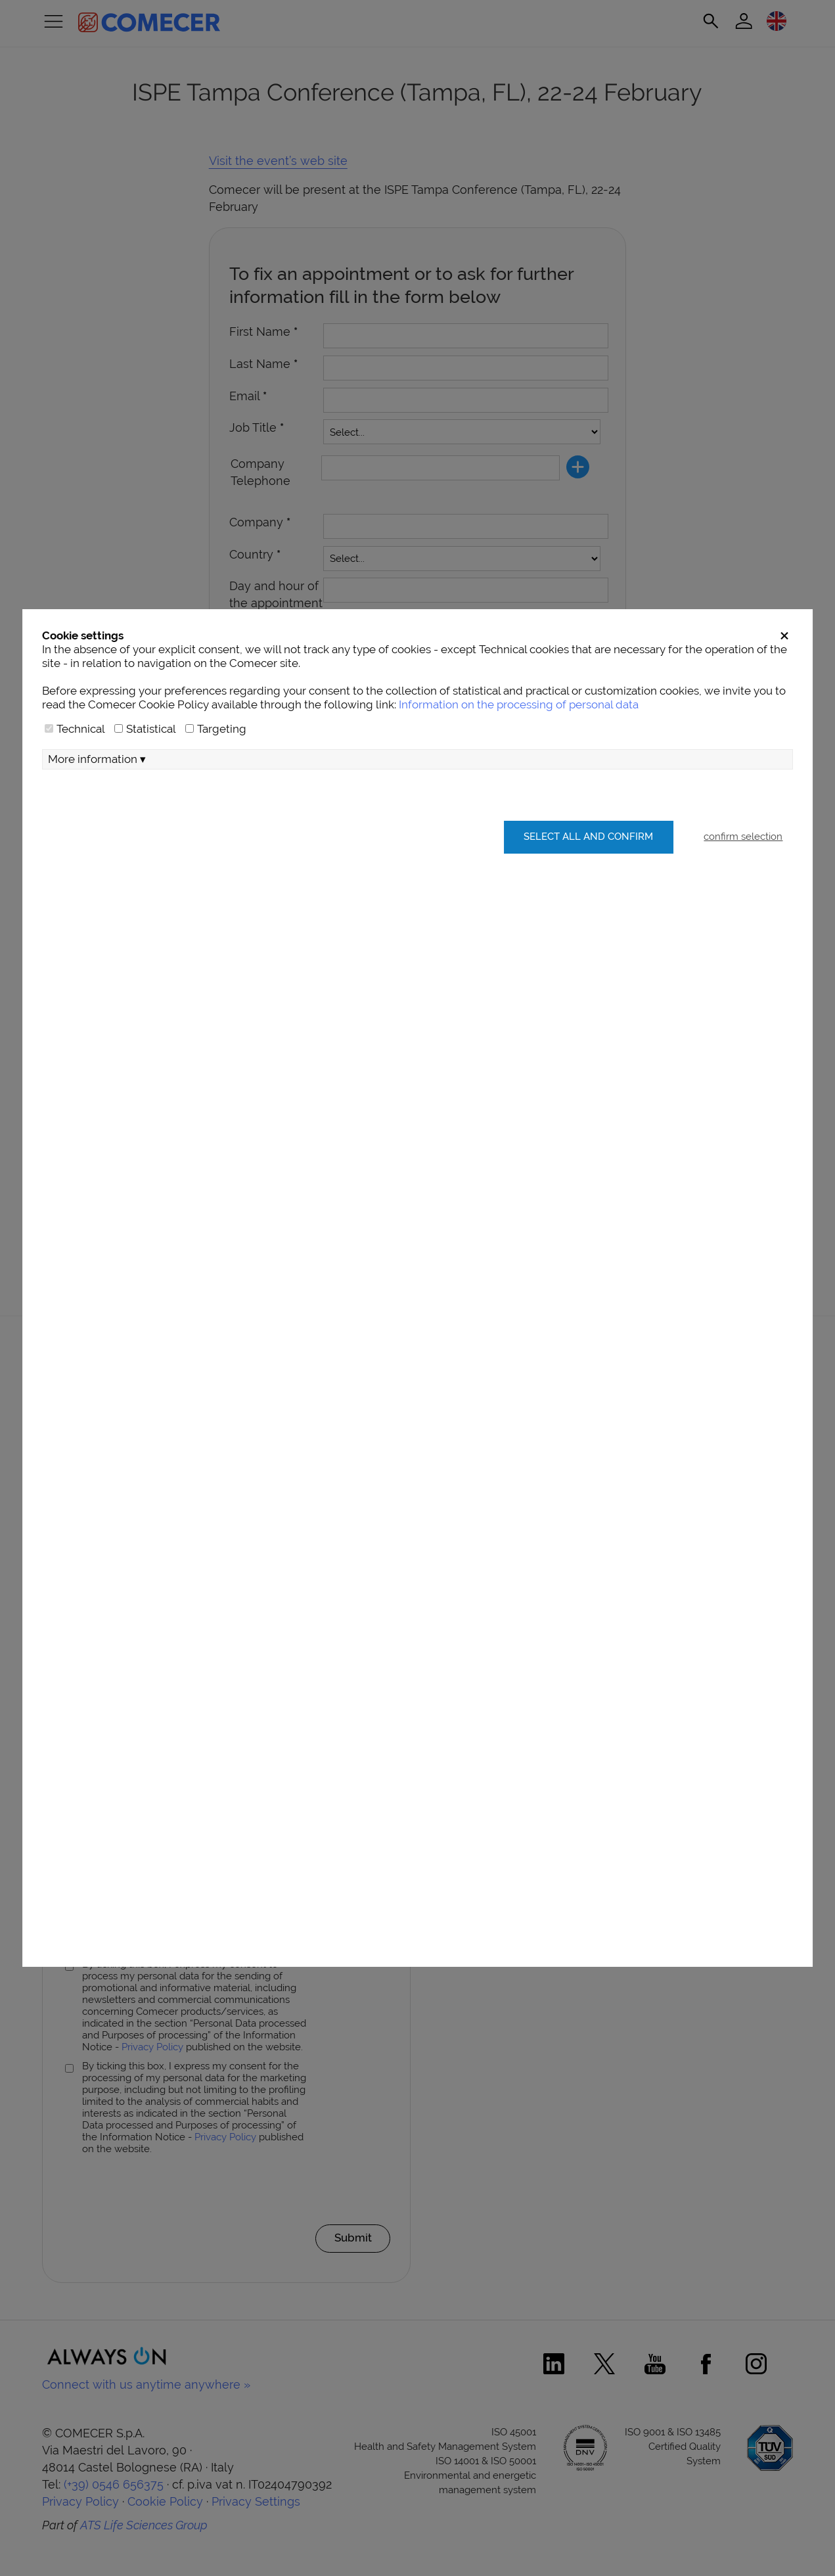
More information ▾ (97, 793)
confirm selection (743, 871)
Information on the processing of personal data (519, 739)
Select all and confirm (586, 871)
